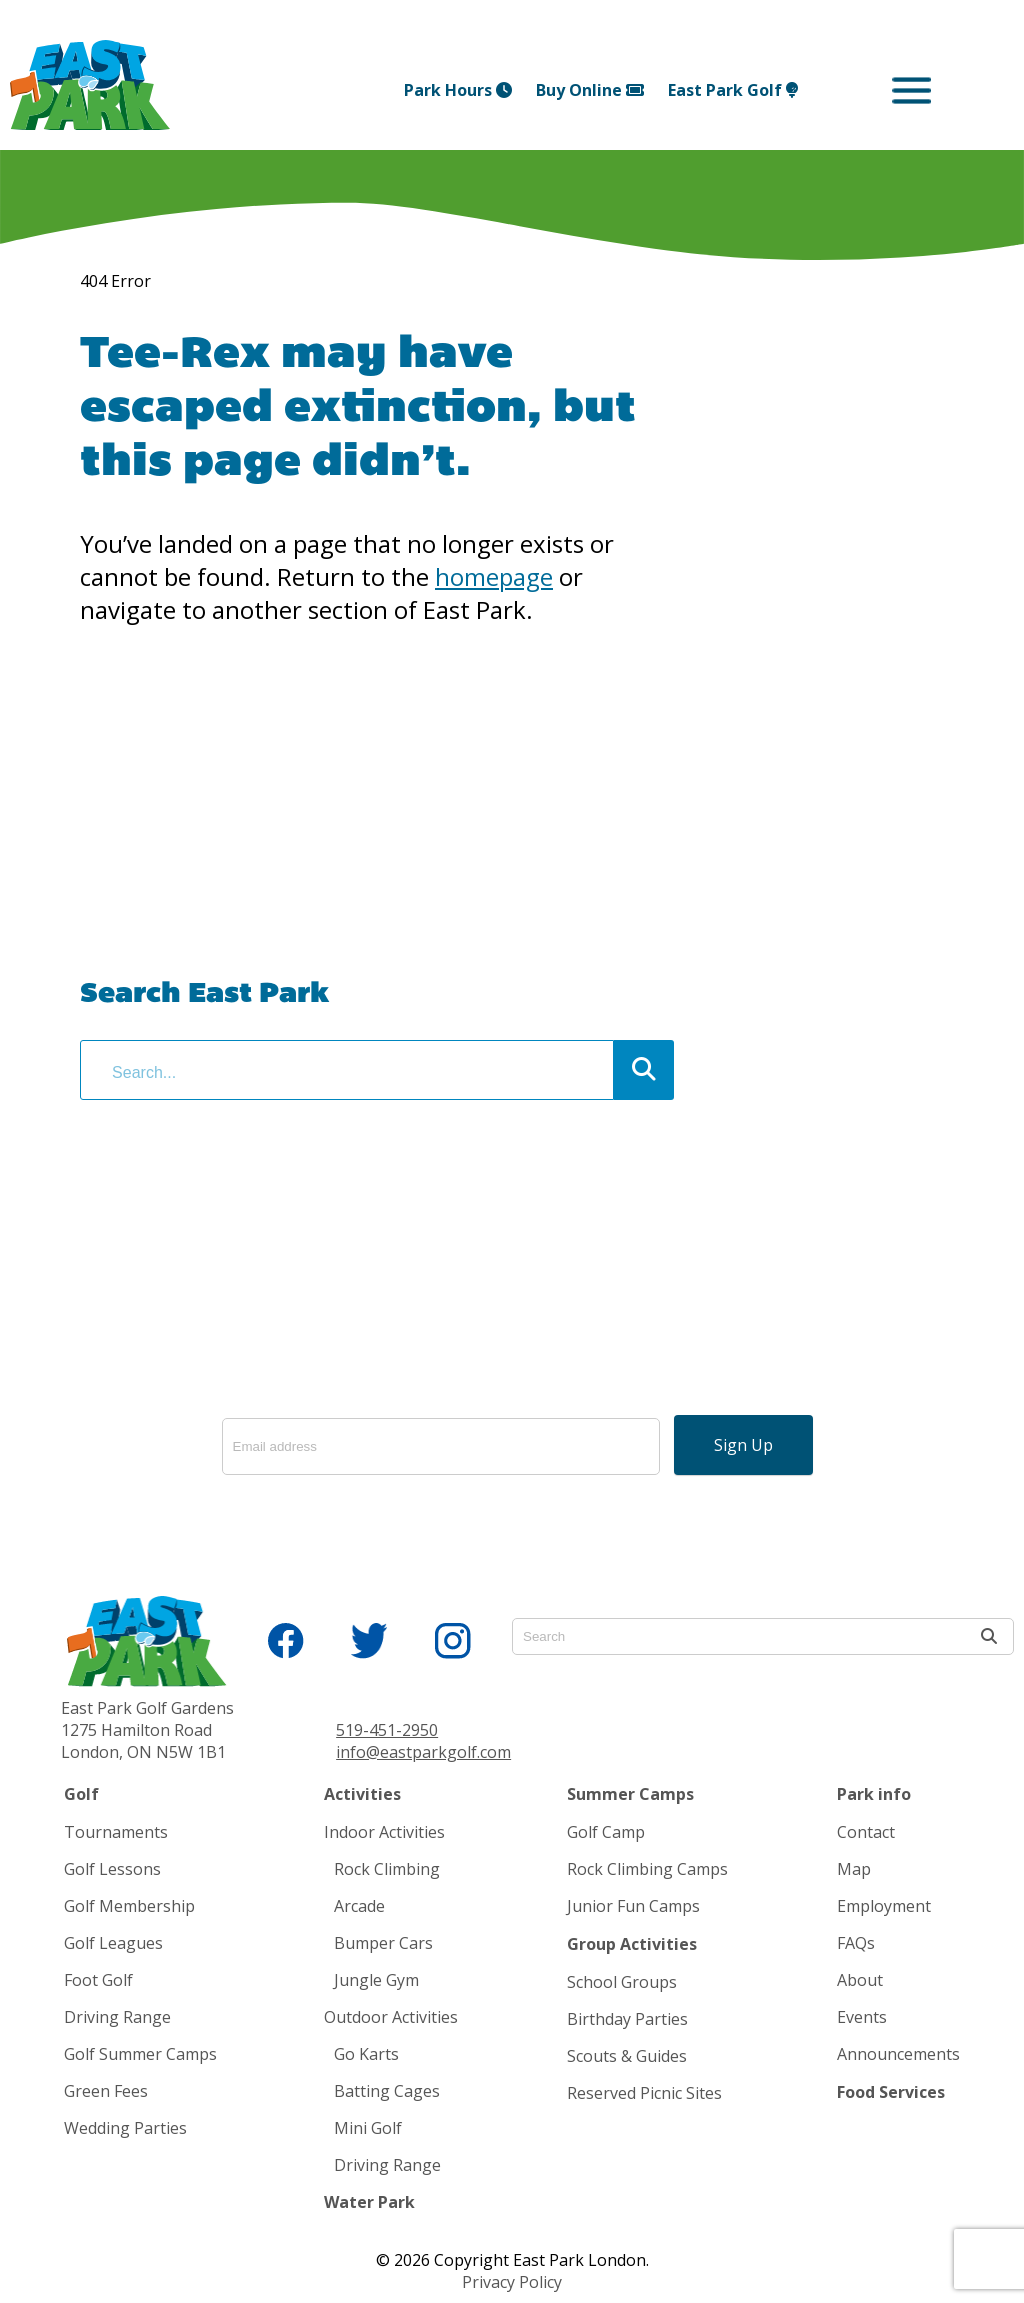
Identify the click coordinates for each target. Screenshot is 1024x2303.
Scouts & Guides (627, 2056)
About (860, 1980)
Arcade (359, 1906)
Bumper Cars (383, 1943)
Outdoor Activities (391, 2017)
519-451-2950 (387, 1730)
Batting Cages (387, 2091)
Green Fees (106, 2091)
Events (862, 2017)
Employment (884, 1906)
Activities (362, 1794)
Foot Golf (98, 1980)
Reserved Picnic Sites (644, 2093)
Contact (866, 1832)
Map (854, 1869)
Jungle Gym (376, 1980)
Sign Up (743, 1445)
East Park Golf (733, 90)
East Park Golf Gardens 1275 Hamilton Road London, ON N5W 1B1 (147, 1730)
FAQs (856, 1943)
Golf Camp (606, 1832)
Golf (81, 1794)
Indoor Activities (384, 1832)
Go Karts (366, 2054)
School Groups (622, 1982)
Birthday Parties (627, 2019)
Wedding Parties (125, 2128)
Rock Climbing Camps (647, 1869)
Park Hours (458, 90)
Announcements (898, 2054)
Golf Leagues (113, 1943)
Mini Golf (368, 2128)
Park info (874, 1794)
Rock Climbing (387, 1869)
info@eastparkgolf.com (423, 1752)
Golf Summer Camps (140, 2054)
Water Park (369, 2202)
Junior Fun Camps (633, 1906)
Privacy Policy (512, 2282)
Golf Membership (129, 1906)
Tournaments (116, 1832)
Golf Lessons (112, 1869)
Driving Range (117, 2017)
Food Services (891, 2092)
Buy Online (590, 90)
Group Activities (632, 1944)
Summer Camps (630, 1794)
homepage (494, 576)
